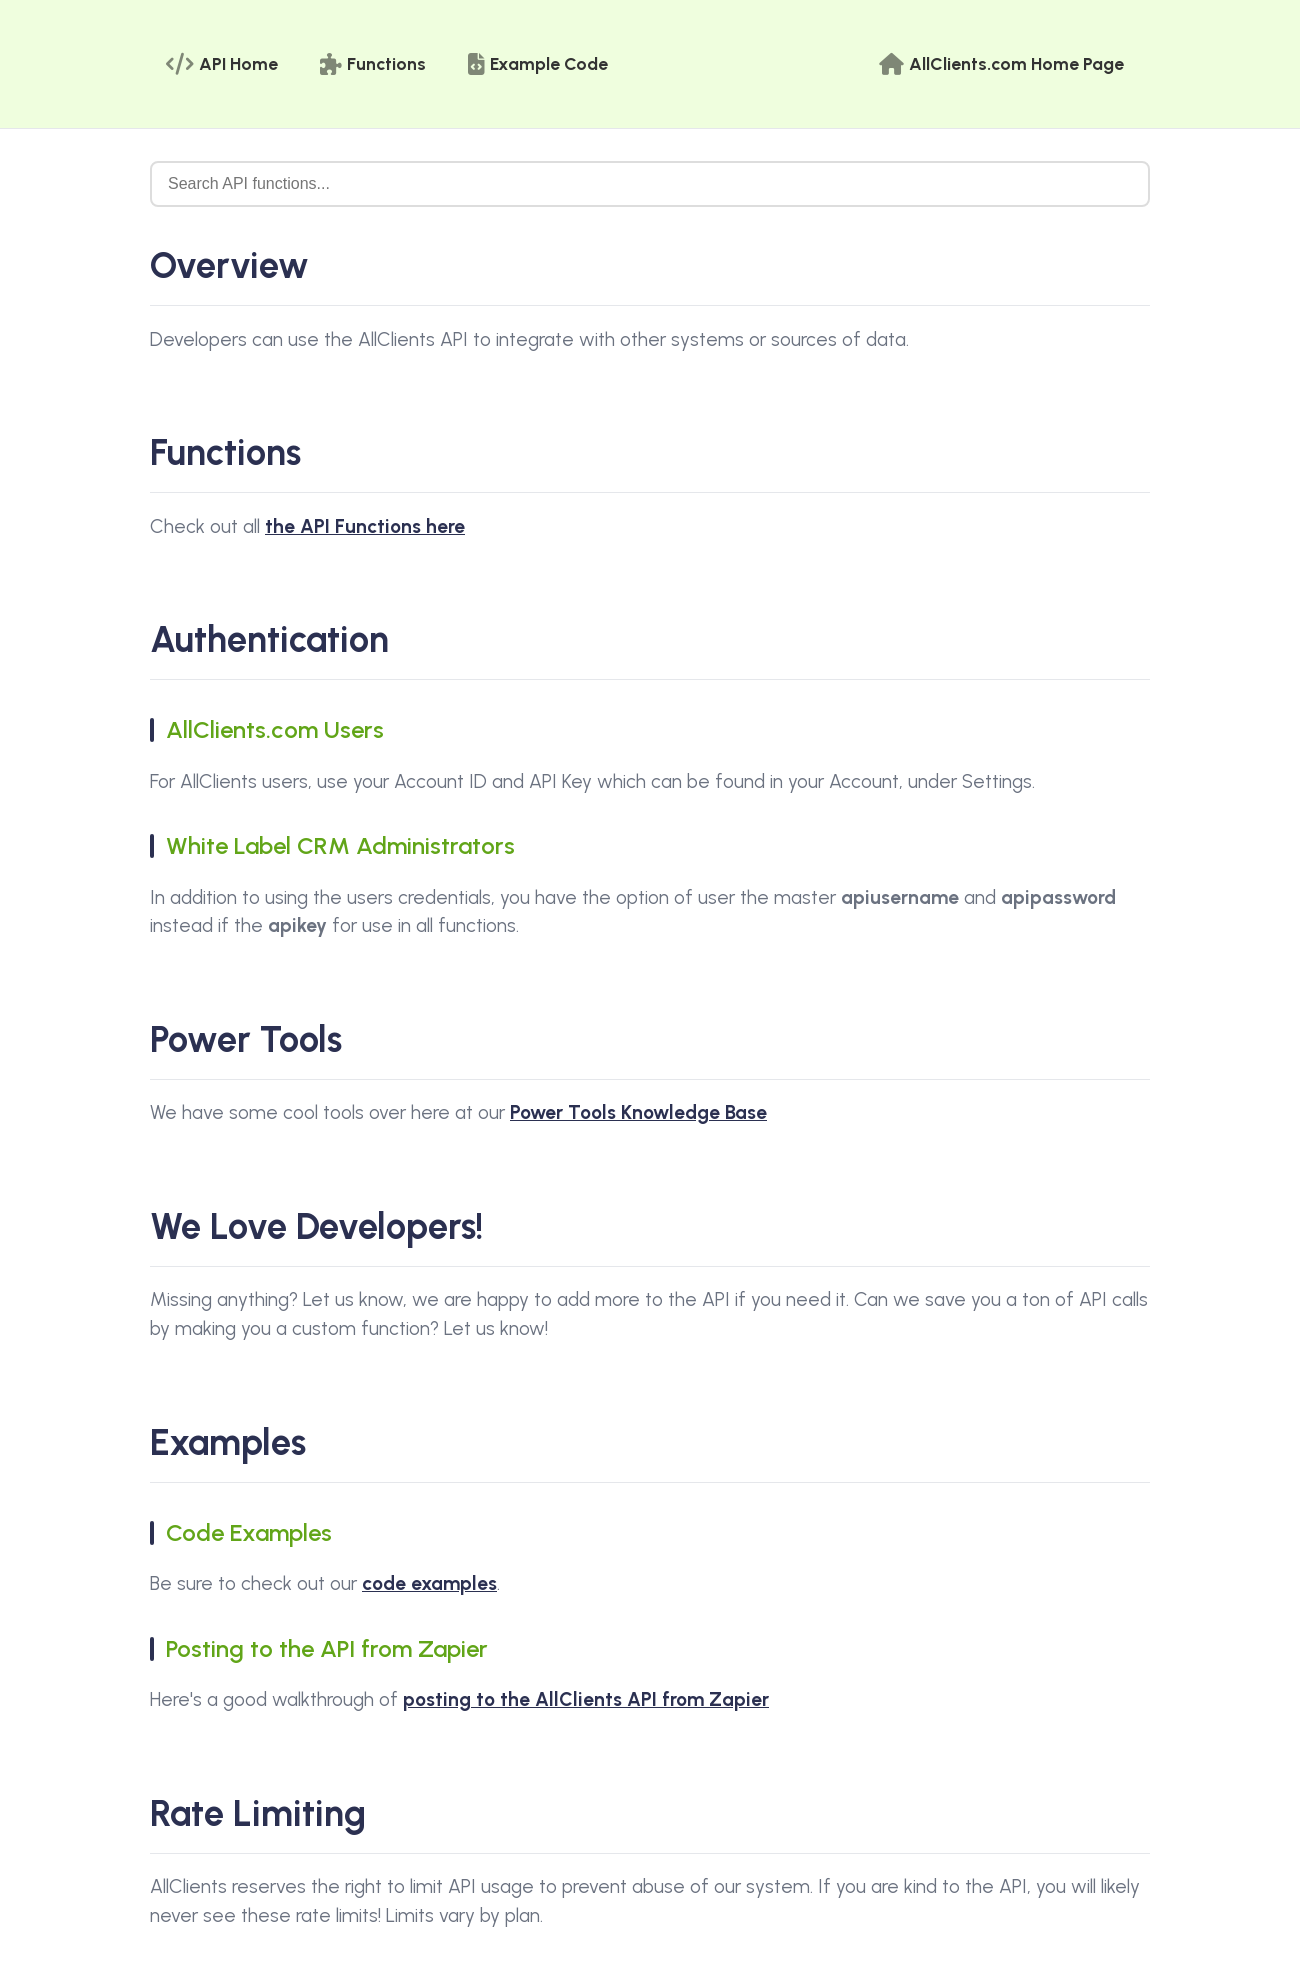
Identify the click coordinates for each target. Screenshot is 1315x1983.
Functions (373, 63)
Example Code (538, 63)
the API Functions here (365, 526)
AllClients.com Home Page (1001, 63)
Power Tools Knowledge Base (638, 1112)
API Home (222, 63)
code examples (429, 1583)
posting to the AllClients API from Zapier (586, 1699)
